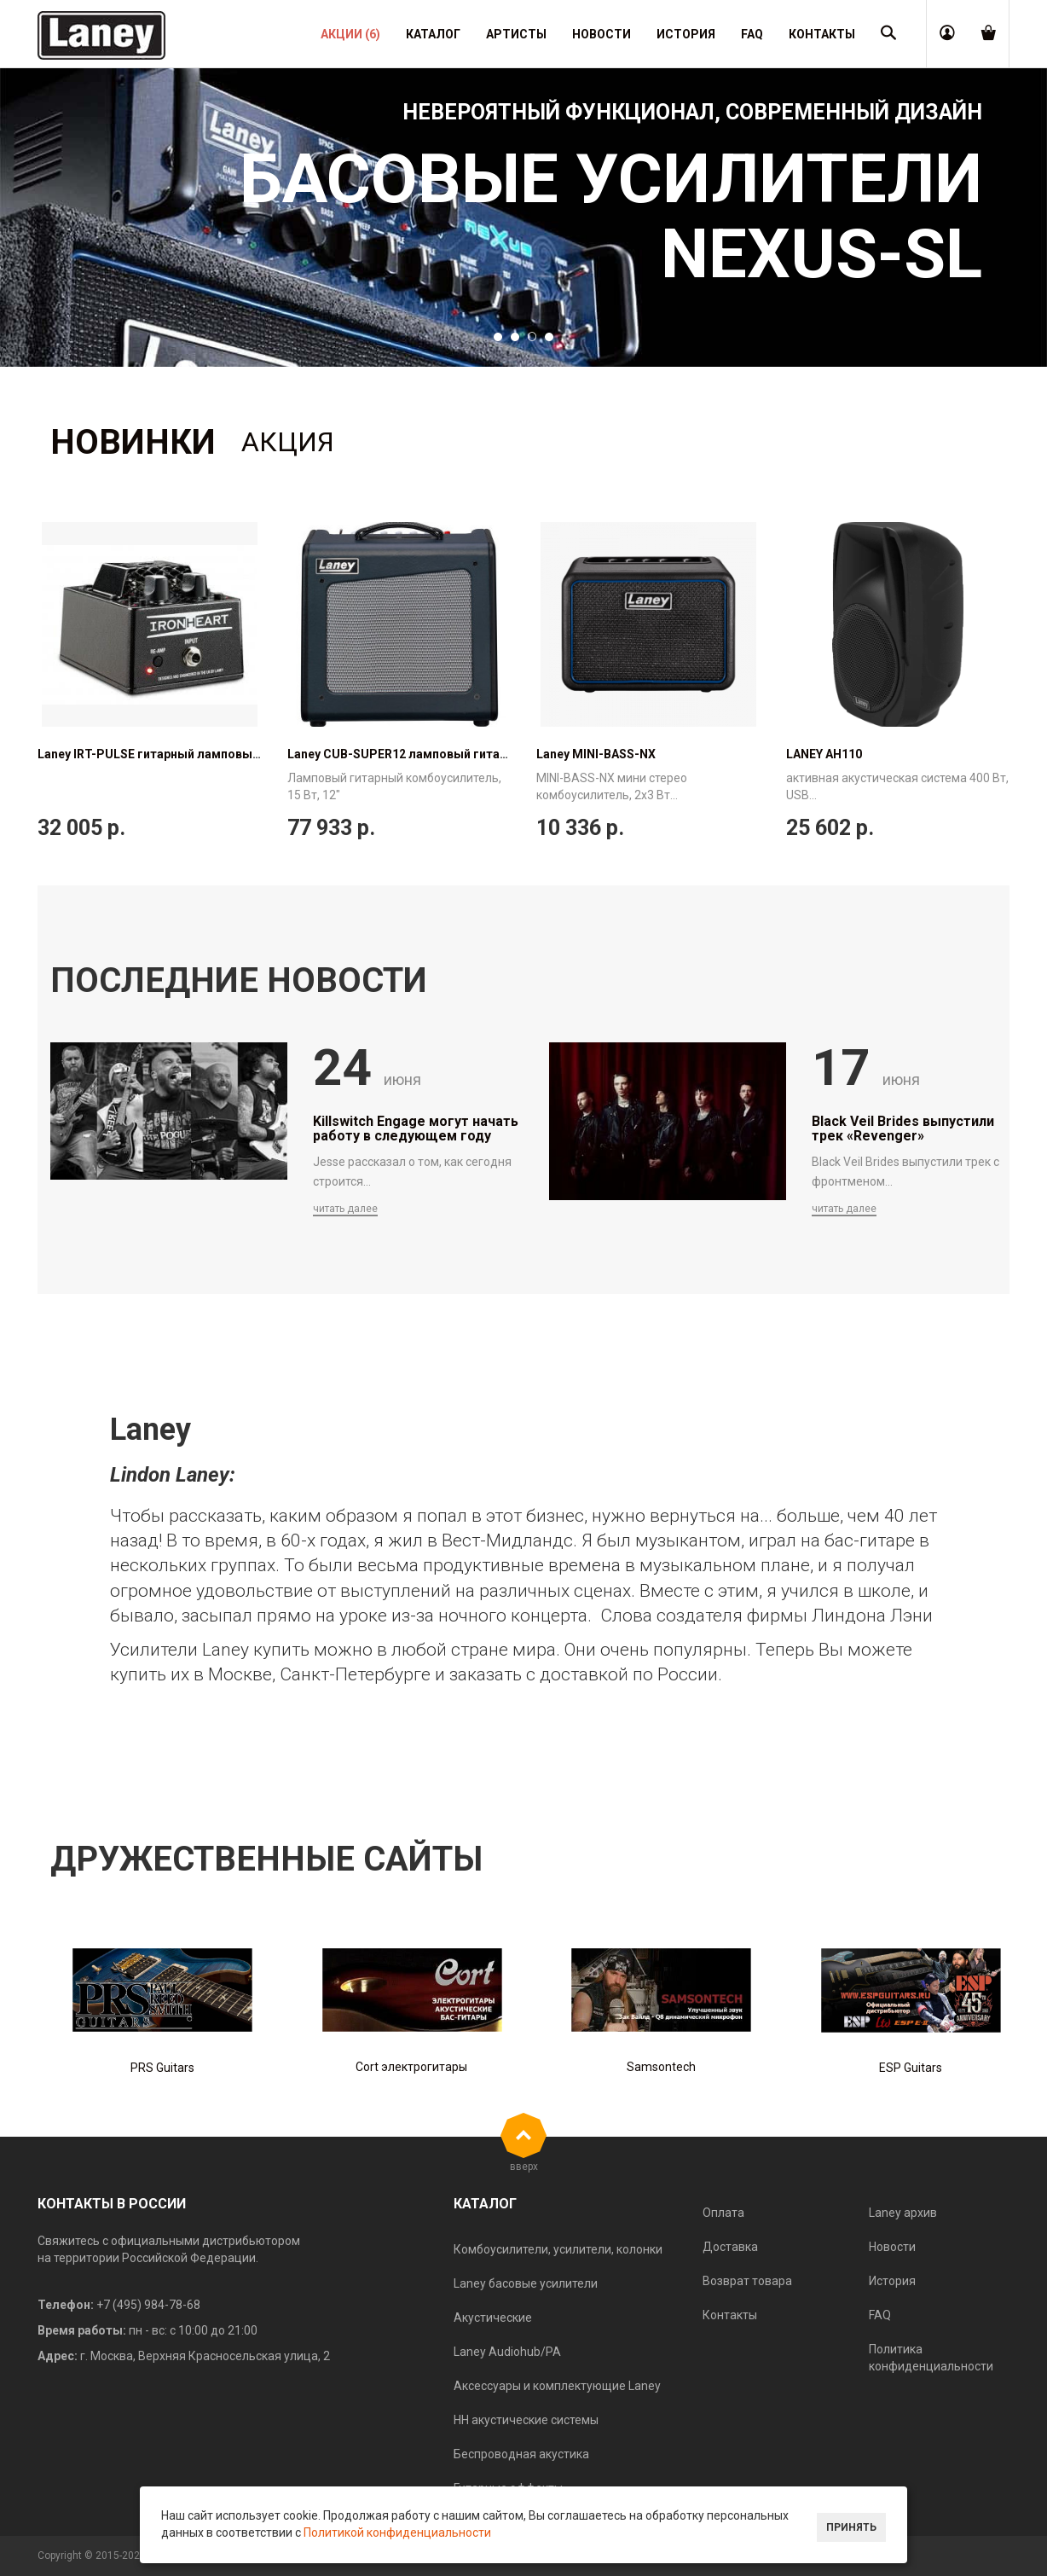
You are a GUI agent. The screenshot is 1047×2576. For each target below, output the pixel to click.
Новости (892, 2247)
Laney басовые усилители (526, 2283)
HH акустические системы (526, 2420)
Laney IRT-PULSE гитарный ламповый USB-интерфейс (196, 754)
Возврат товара (747, 2281)
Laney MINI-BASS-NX (596, 754)
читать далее (345, 1209)
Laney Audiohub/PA (507, 2351)
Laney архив (903, 2212)
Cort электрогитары (411, 2067)
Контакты (730, 2315)
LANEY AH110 (824, 754)
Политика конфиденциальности (931, 2357)
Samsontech (661, 2067)
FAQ (880, 2315)
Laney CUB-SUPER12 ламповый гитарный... (414, 754)
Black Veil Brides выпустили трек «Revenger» (903, 1129)
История (892, 2281)
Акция (287, 442)
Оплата (723, 2212)
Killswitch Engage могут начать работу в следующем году (415, 1129)
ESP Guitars (910, 2067)
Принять (851, 2527)
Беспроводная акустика (521, 2454)
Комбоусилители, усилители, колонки (558, 2249)
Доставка (730, 2247)
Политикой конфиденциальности (397, 2532)
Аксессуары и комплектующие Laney (557, 2386)
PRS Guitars (162, 2067)
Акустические (493, 2317)
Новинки (133, 442)
